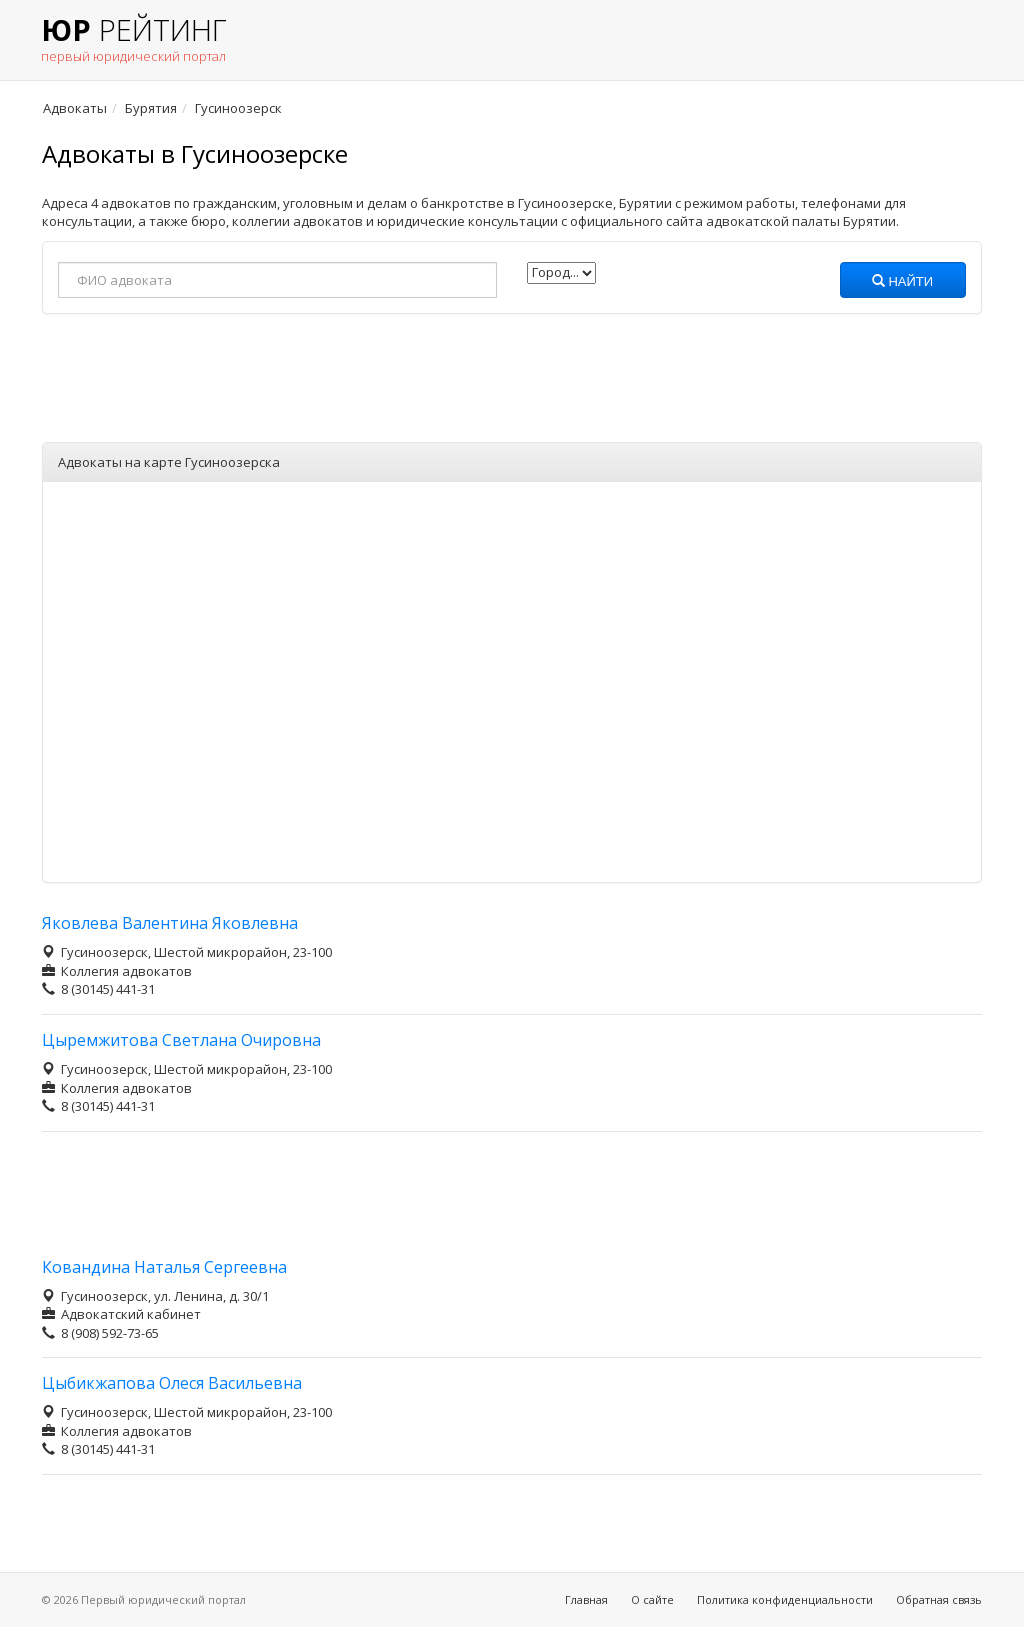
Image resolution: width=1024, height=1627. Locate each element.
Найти (902, 282)
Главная (586, 1599)
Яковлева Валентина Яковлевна (170, 923)
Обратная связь (939, 1599)
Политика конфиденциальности (785, 1599)
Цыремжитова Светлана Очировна (181, 1040)
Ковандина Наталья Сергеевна (164, 1267)
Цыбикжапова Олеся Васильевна (172, 1383)
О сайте (652, 1599)
